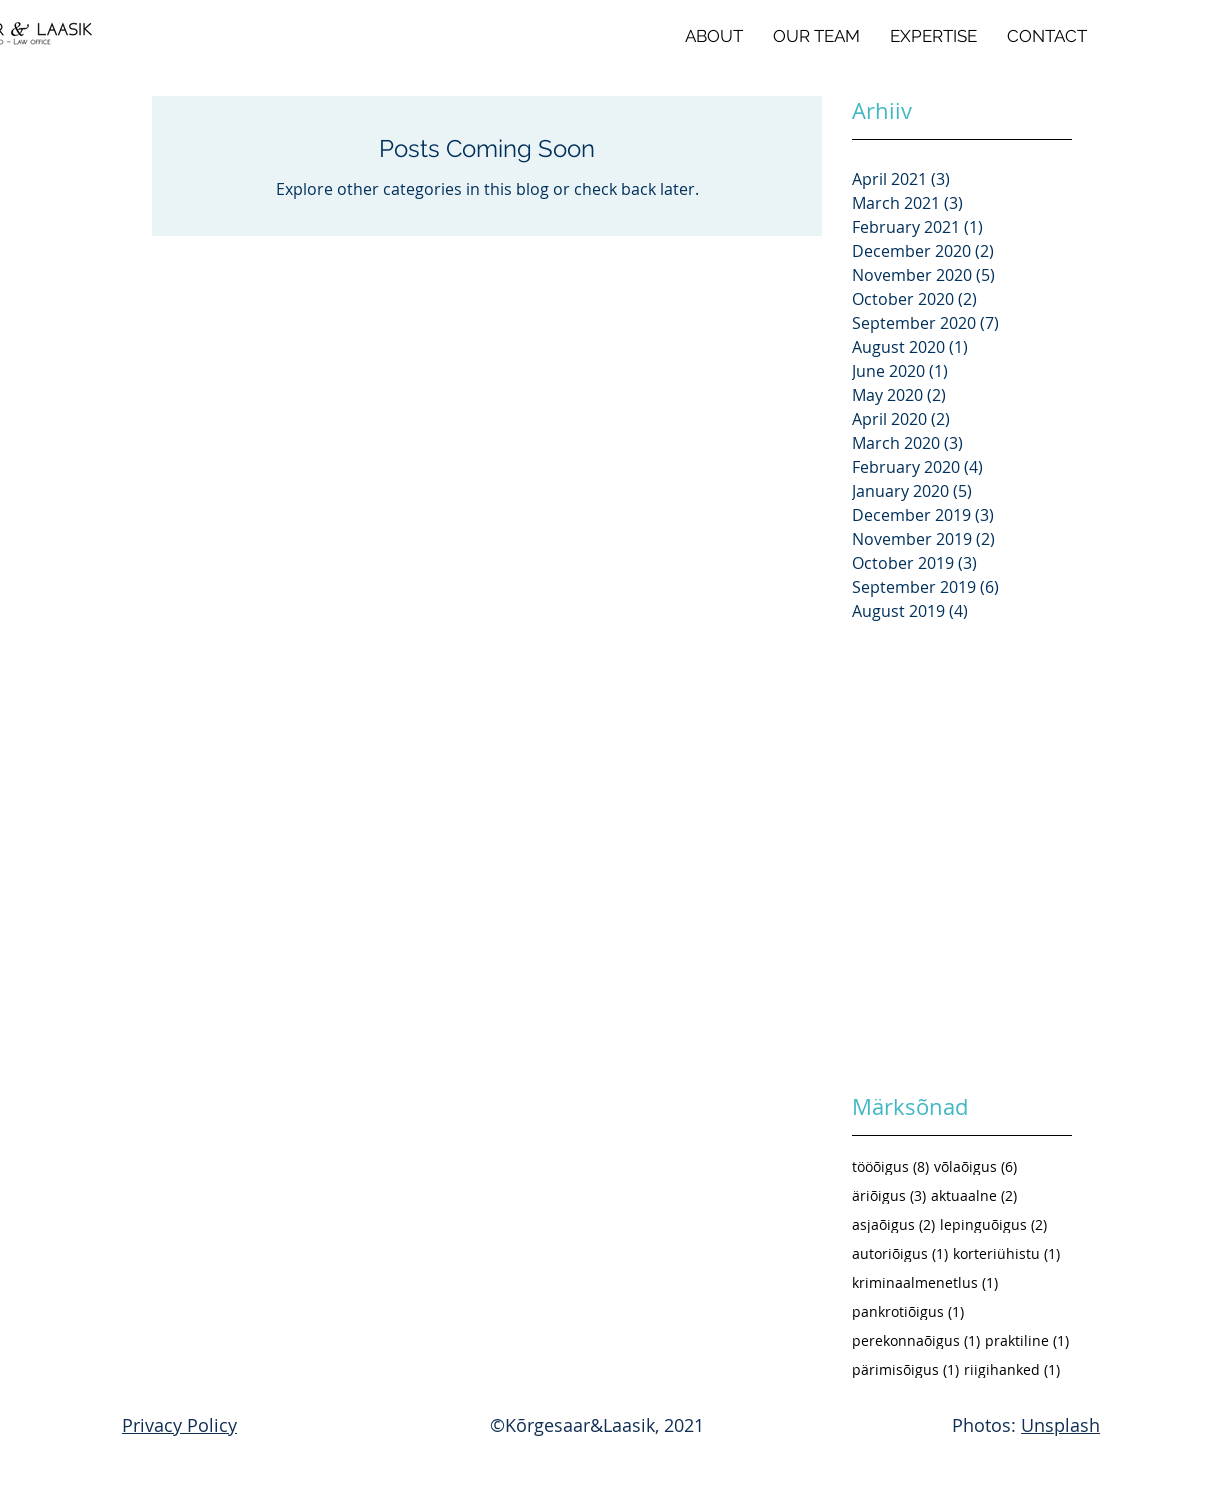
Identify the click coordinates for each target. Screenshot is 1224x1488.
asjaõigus (893, 1224)
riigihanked (1012, 1369)
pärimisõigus (905, 1369)
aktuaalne (974, 1195)
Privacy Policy (179, 1425)
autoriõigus (900, 1253)
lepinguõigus (993, 1224)
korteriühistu (1006, 1253)
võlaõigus (975, 1166)
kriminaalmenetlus (925, 1282)
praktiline (1027, 1340)
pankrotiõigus (908, 1311)
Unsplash (1060, 1425)
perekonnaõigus (916, 1340)
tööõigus (890, 1166)
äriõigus (889, 1195)
